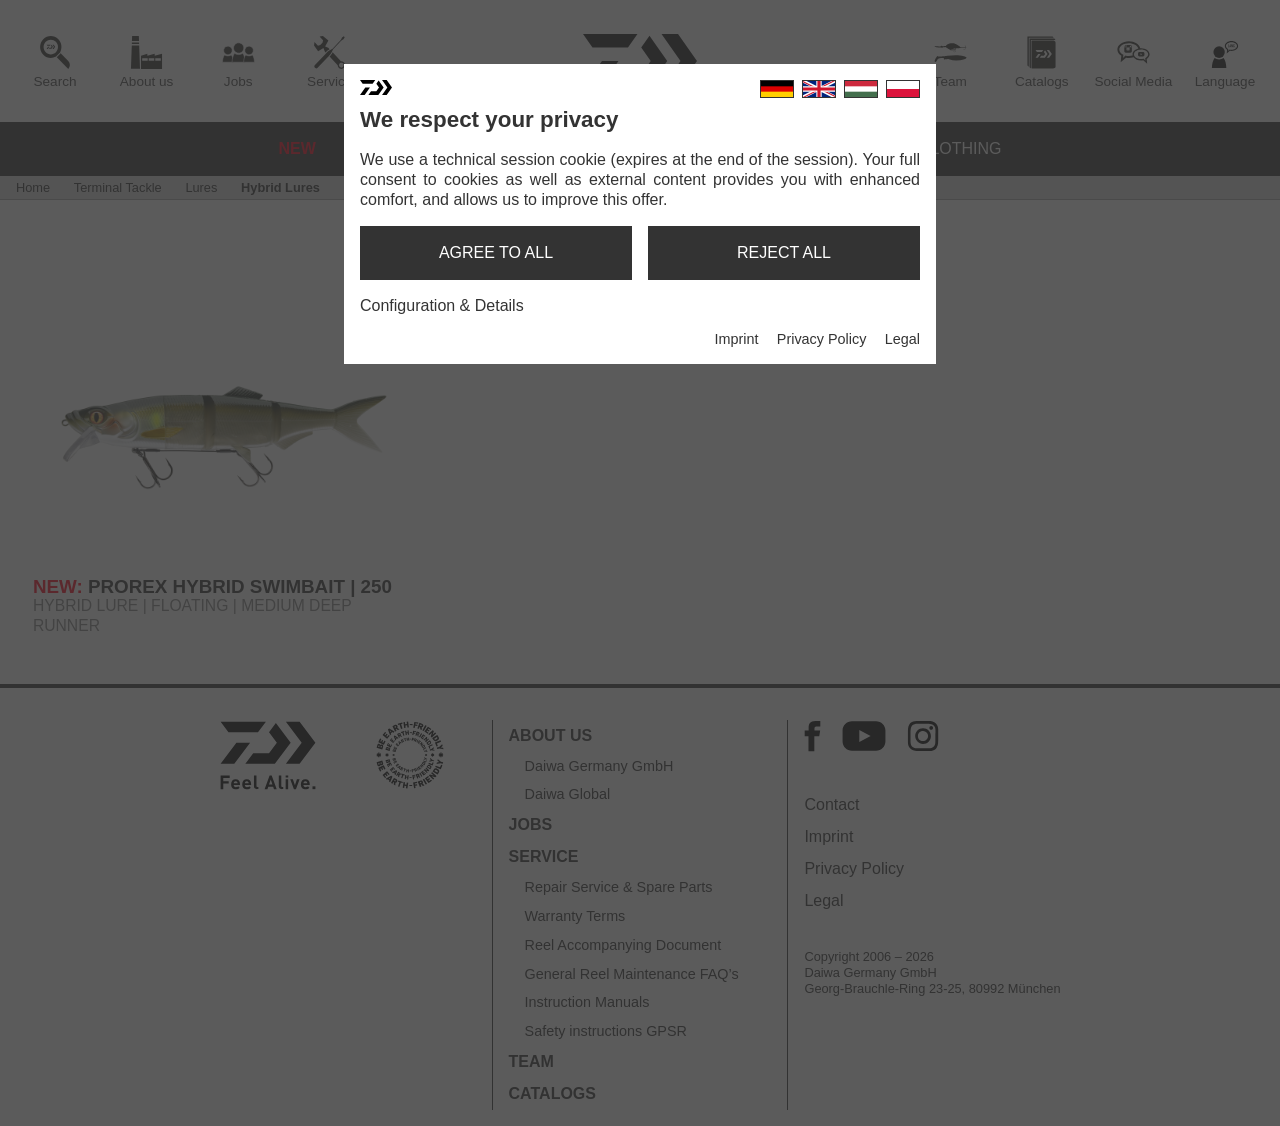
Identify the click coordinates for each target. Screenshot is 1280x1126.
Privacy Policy (822, 339)
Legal (902, 339)
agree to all (496, 252)
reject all (784, 252)
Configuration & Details (442, 305)
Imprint (736, 339)
